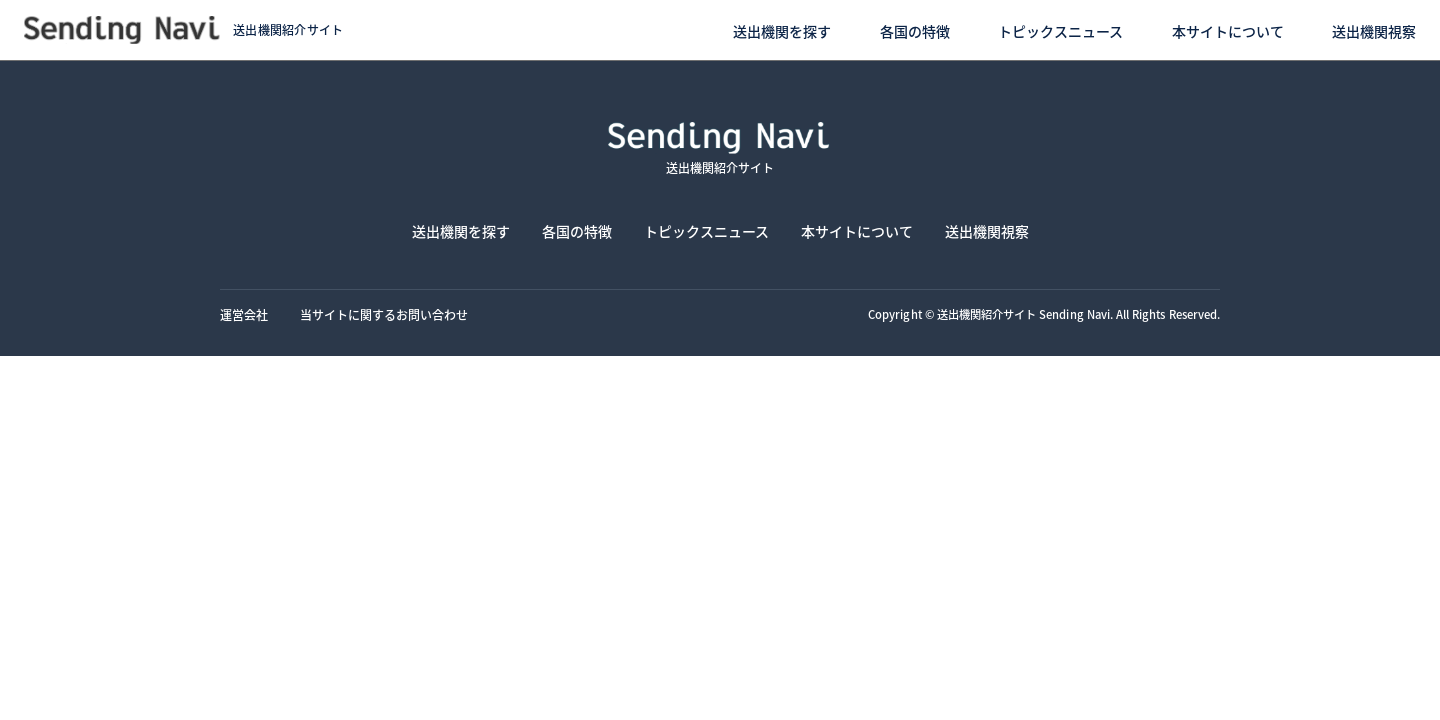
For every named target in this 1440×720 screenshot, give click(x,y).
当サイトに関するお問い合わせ (384, 314)
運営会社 (244, 314)
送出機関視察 (1374, 31)
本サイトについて (1228, 31)
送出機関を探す (782, 31)
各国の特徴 (915, 31)
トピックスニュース (1060, 31)
